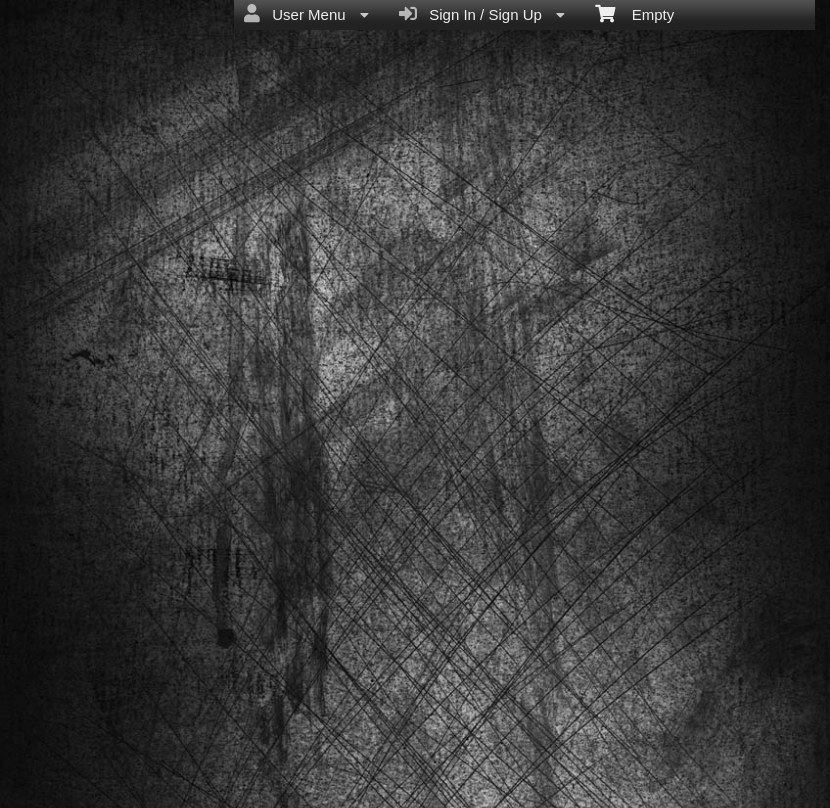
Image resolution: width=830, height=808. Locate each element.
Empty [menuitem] (634, 13)
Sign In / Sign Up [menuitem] (482, 14)
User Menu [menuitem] (306, 14)
